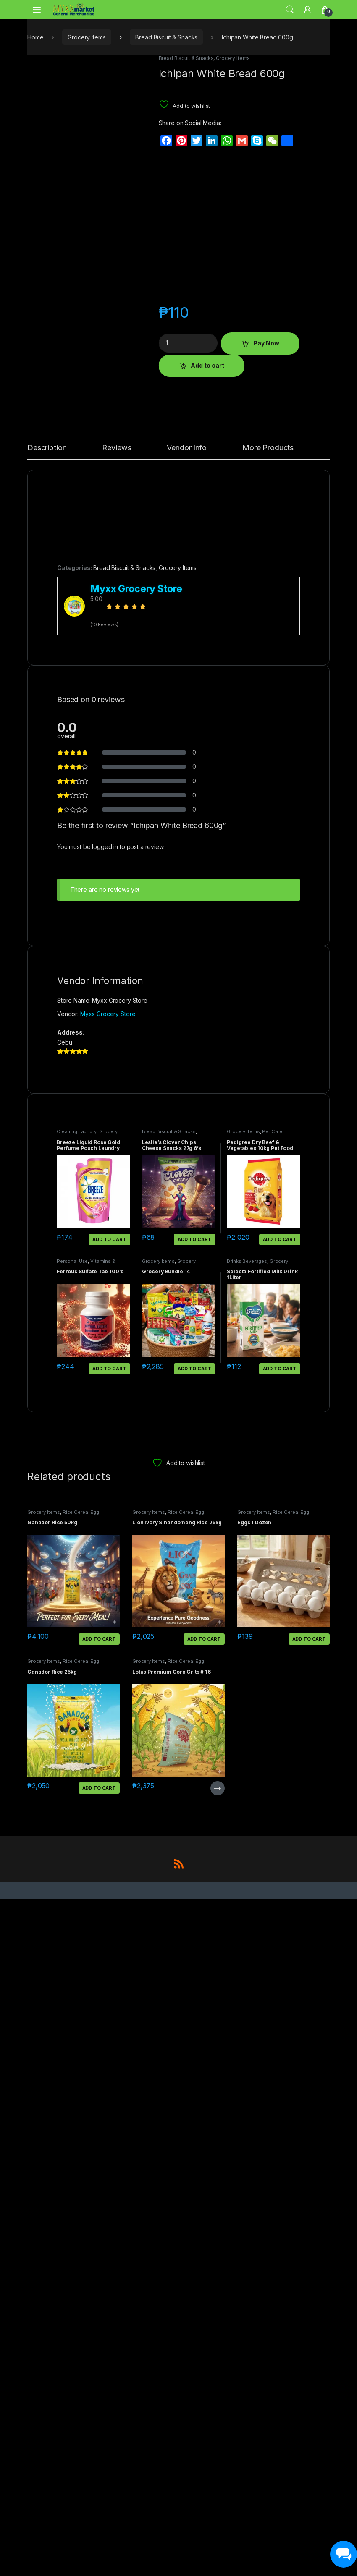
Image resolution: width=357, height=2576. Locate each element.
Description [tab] (46, 1416)
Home (35, 37)
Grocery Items (86, 37)
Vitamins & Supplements (86, 2231)
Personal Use (72, 2229)
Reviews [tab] (116, 1416)
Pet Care (272, 2100)
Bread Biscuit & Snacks (166, 37)
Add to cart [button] (109, 2207)
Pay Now (266, 343)
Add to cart (207, 365)
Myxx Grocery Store (107, 1982)
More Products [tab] (268, 1416)
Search (289, 9)
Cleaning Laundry (77, 2100)
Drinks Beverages (247, 2229)
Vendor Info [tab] (186, 1416)
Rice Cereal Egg (81, 2480)
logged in (105, 1814)
